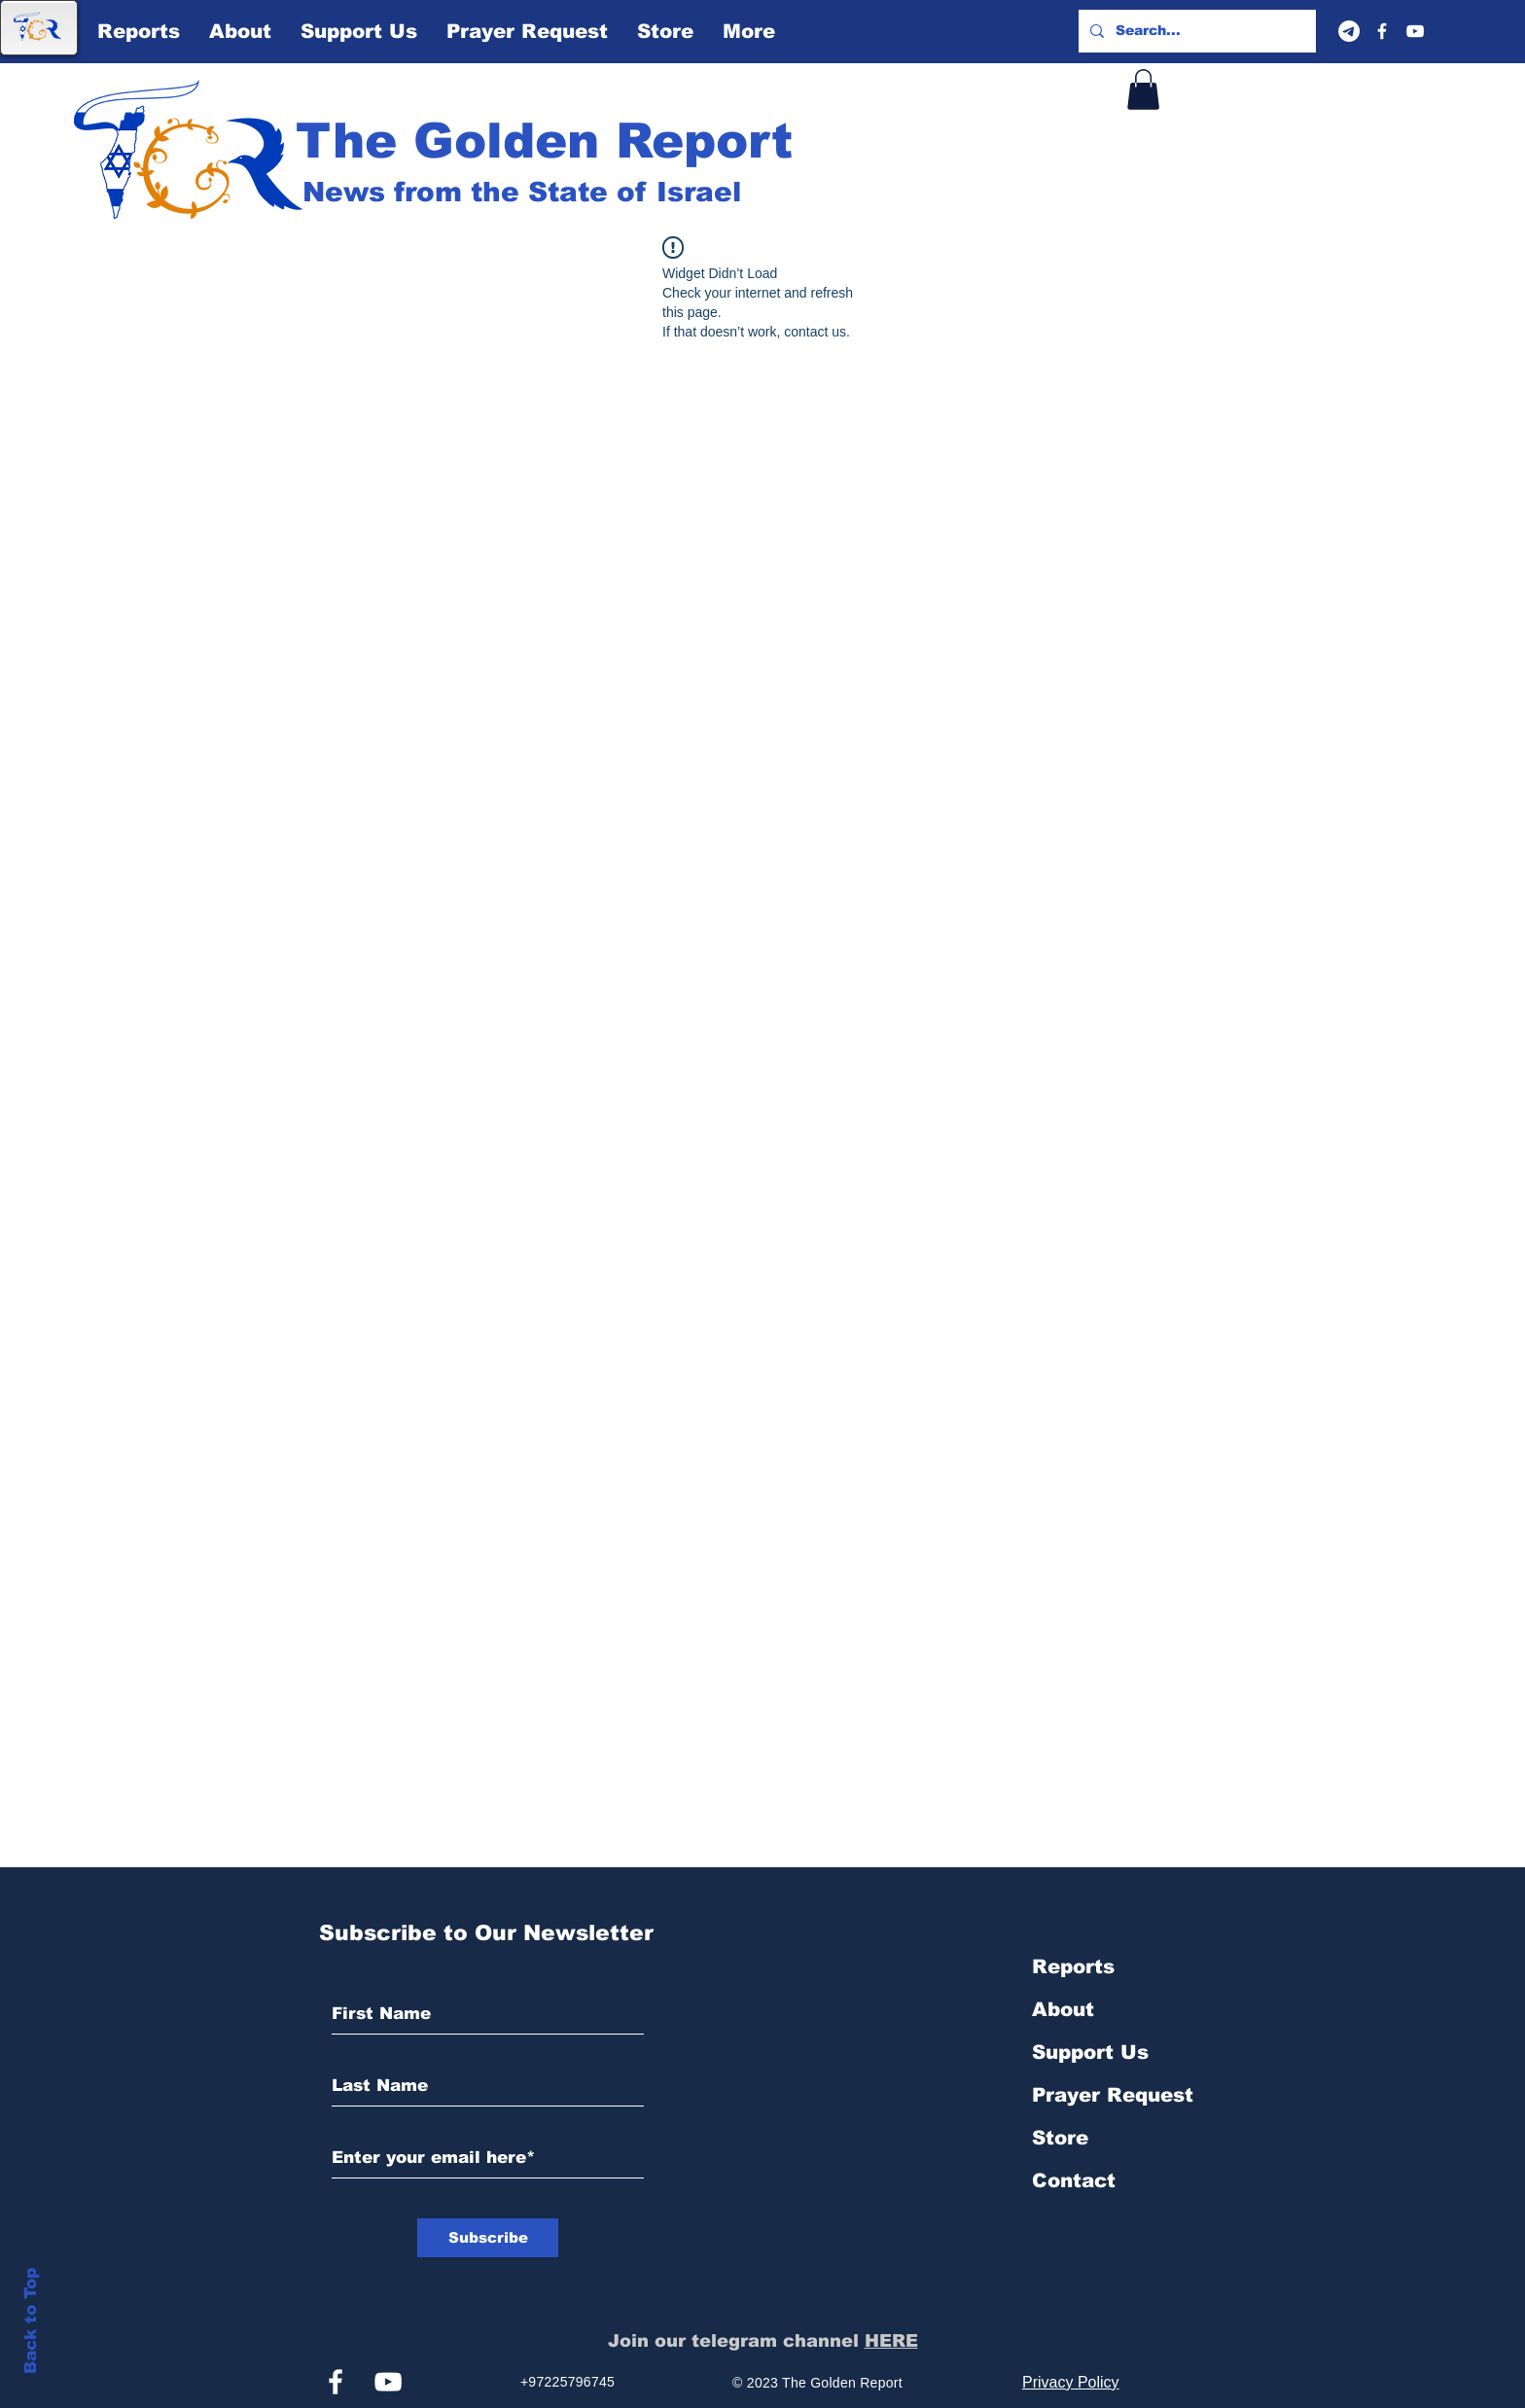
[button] (1143, 89)
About (1063, 2009)
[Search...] (1195, 31)
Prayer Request (1112, 2095)
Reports (1073, 1966)
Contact (1074, 2180)
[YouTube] (1415, 31)
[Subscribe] (487, 2237)
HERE (891, 2341)
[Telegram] (1349, 31)
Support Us (1090, 2052)
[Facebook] (1382, 31)
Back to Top (30, 2321)
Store (1060, 2137)
